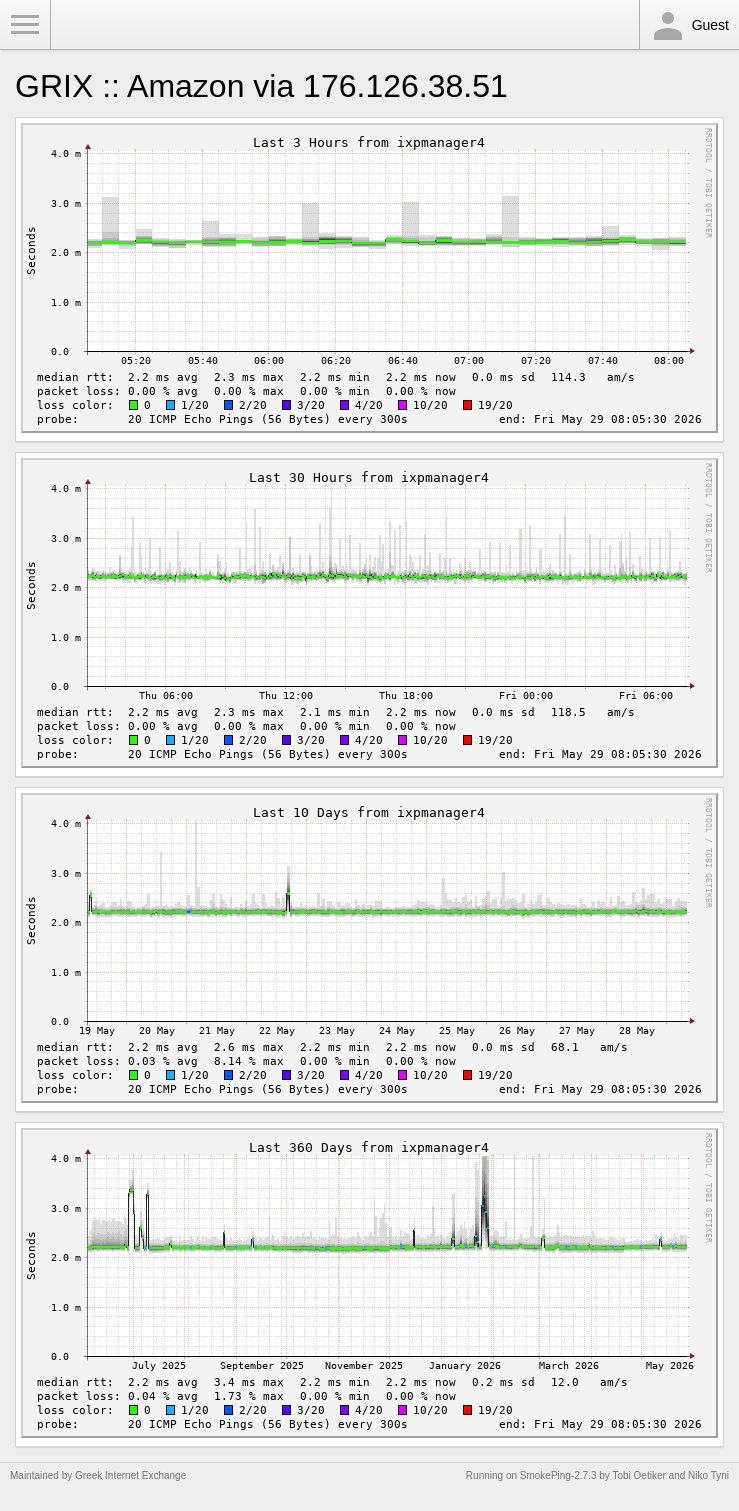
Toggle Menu (25, 25)
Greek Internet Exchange (130, 1475)
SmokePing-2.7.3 (558, 1475)
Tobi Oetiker (638, 1475)
